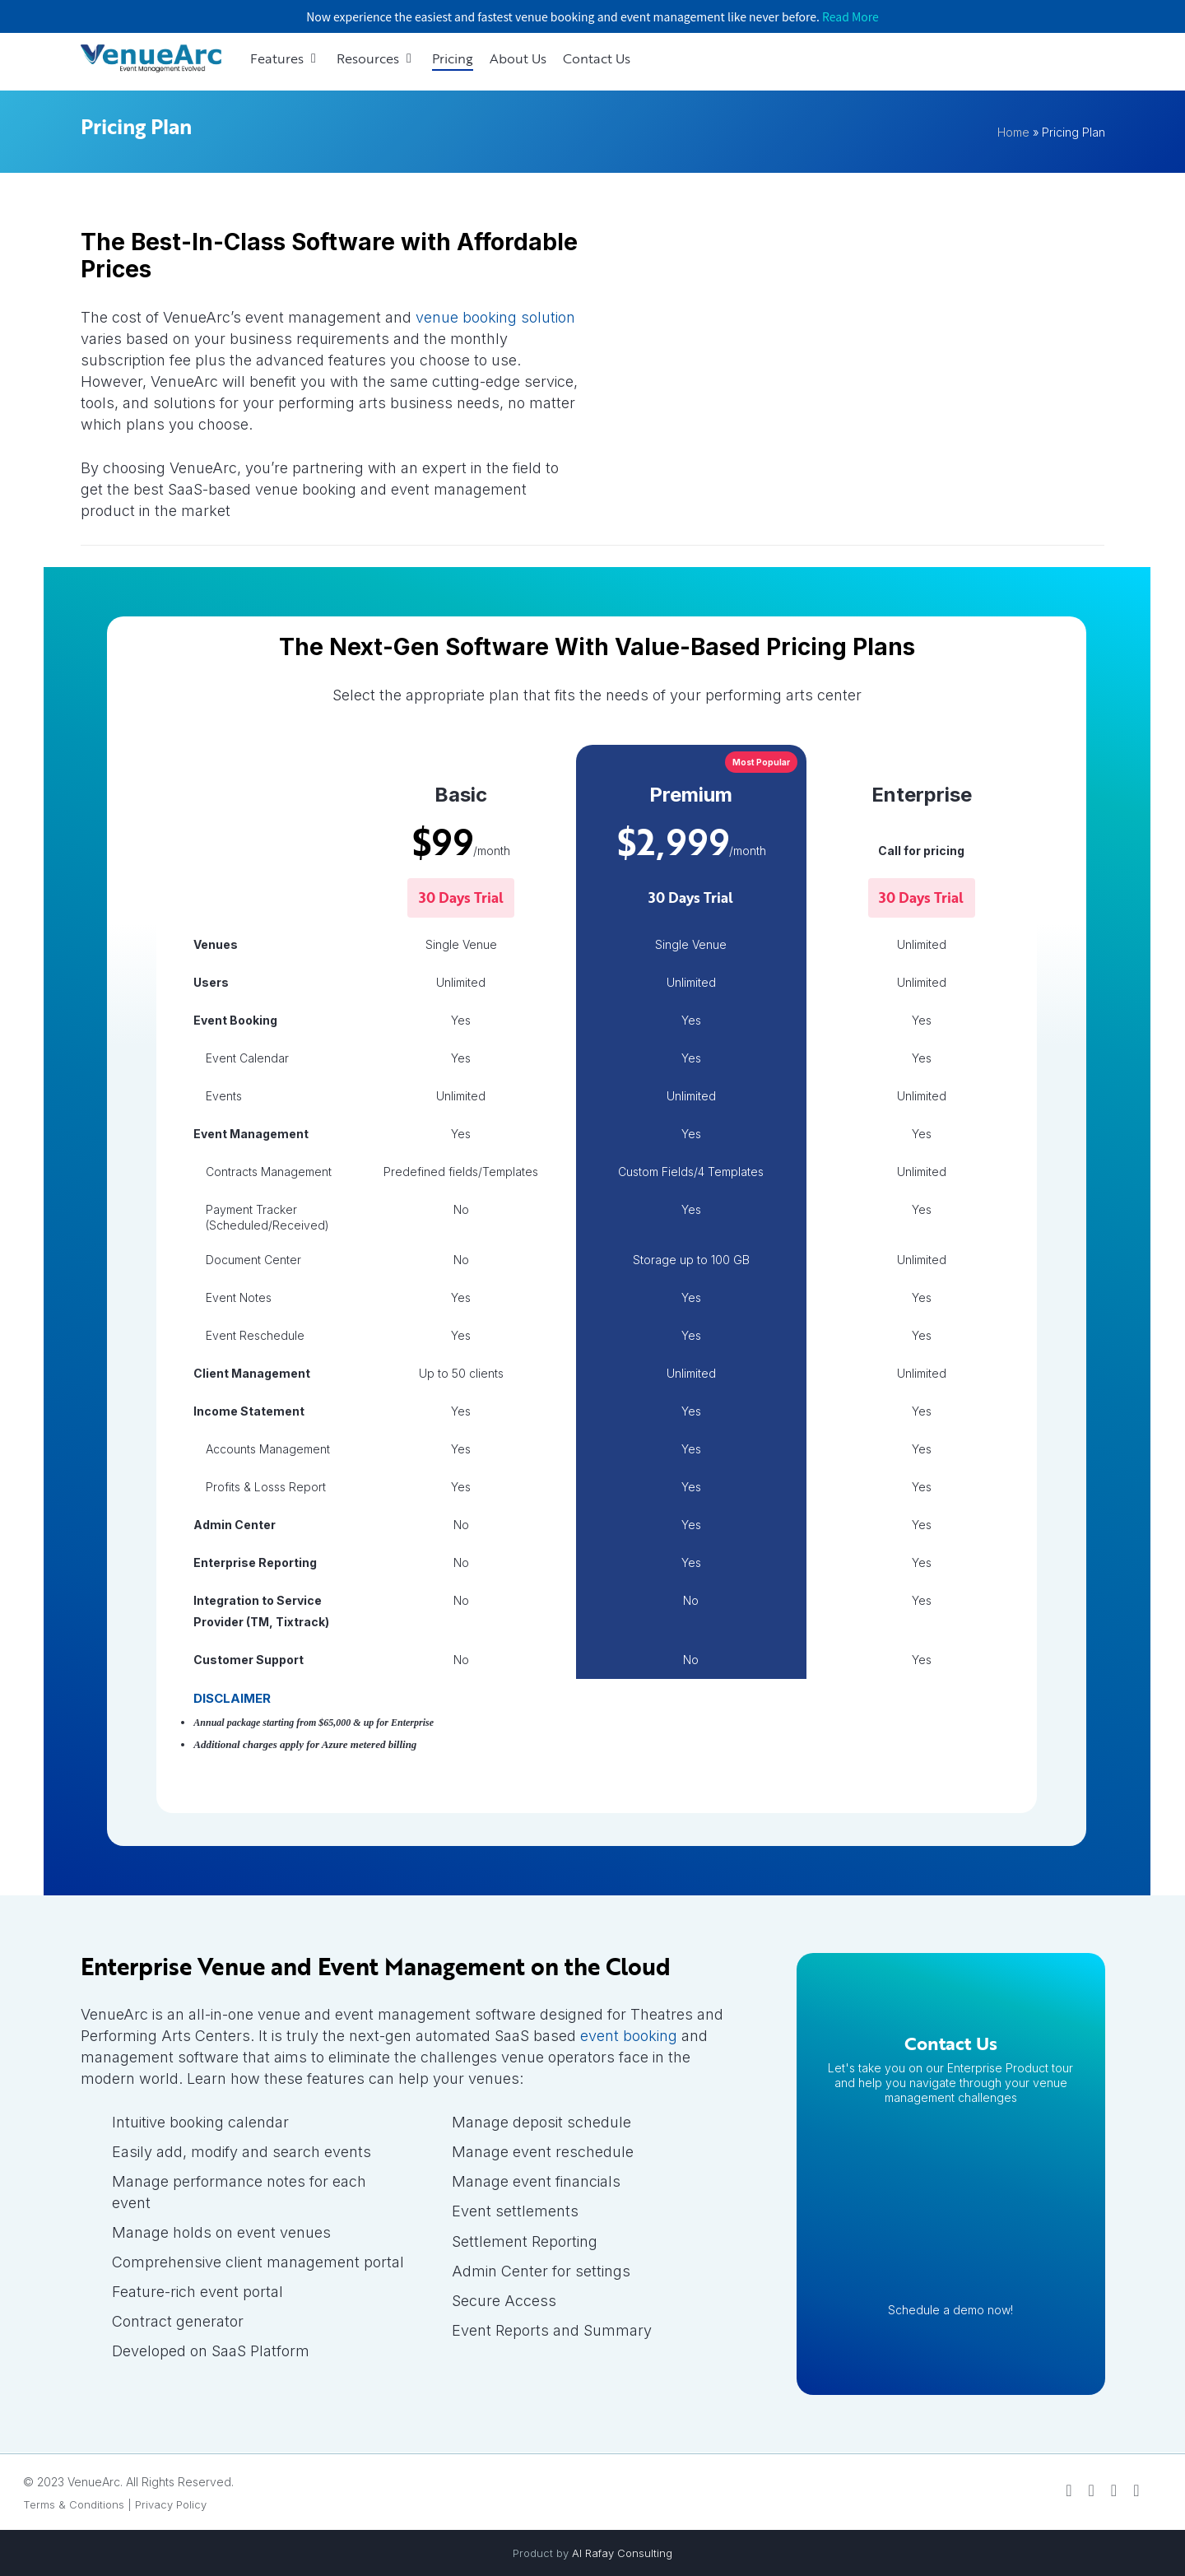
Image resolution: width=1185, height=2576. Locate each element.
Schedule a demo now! (950, 2310)
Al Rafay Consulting (622, 2553)
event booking (628, 2035)
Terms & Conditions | (77, 2504)
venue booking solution (495, 317)
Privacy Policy (171, 2504)
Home (1013, 132)
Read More (850, 16)
